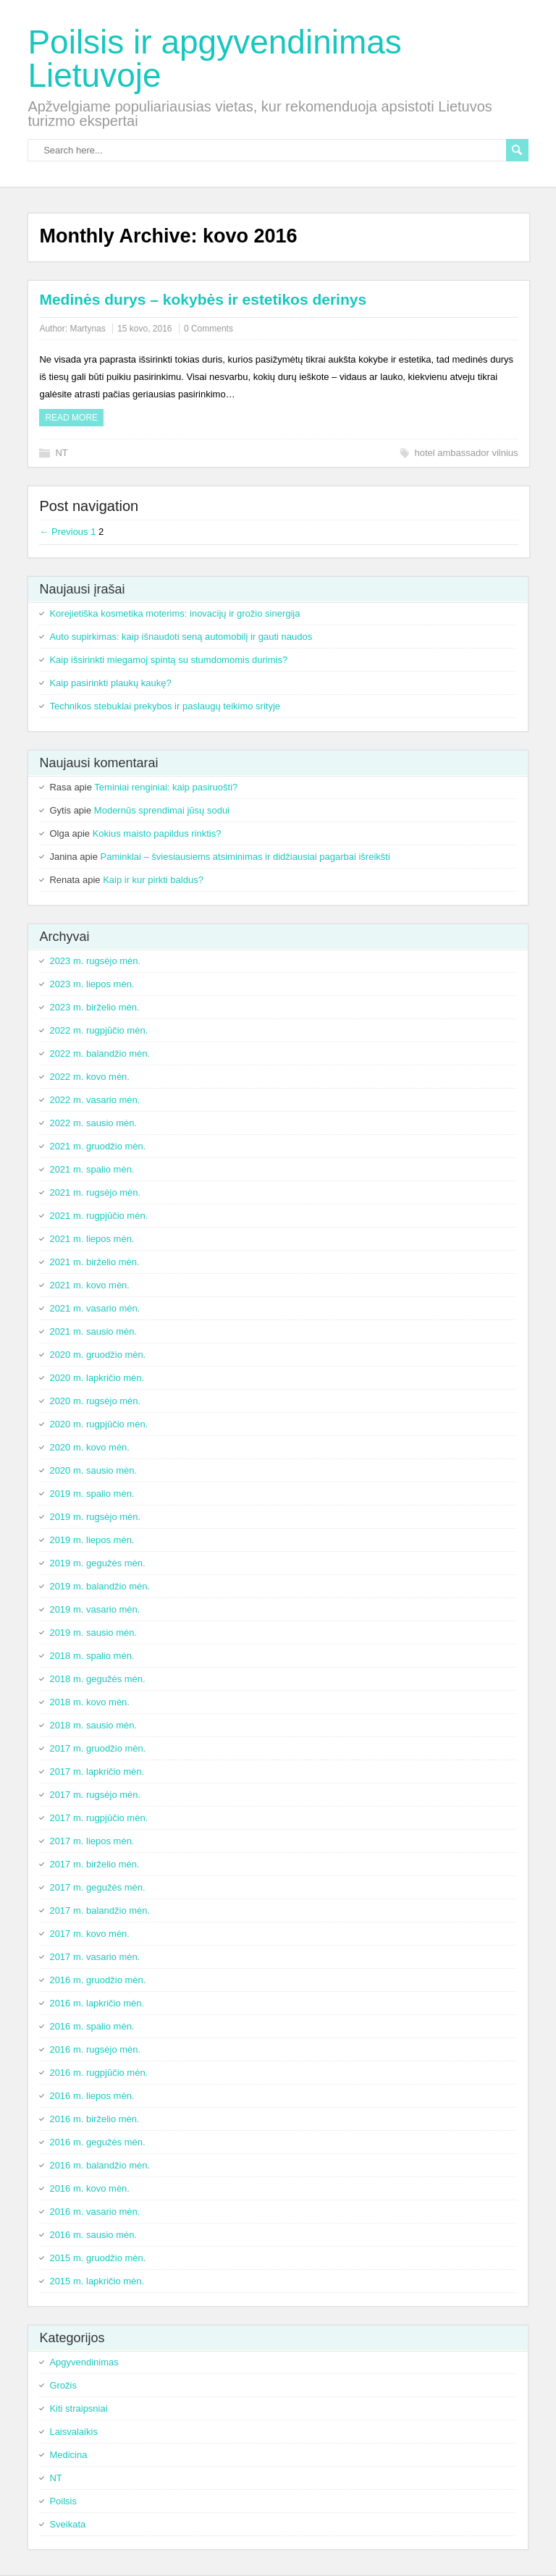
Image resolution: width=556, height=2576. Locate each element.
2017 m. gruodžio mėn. (97, 1748)
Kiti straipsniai (78, 2408)
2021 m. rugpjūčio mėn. (98, 1215)
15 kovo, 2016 (144, 329)
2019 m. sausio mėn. (93, 1632)
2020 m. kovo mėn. (89, 1447)
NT (61, 452)
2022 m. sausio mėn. (93, 1123)
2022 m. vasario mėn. (94, 1099)
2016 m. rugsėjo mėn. (94, 2049)
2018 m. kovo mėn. (89, 1702)
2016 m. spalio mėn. (91, 2026)
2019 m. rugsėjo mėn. (94, 1516)
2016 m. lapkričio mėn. (96, 2003)
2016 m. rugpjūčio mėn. (98, 2072)
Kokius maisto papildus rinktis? (157, 833)
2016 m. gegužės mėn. (97, 2142)
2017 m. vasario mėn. (94, 1956)
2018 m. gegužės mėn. (97, 1678)
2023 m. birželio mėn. (94, 1007)
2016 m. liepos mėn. (91, 2095)
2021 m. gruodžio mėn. (97, 1146)
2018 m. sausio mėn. (93, 1725)
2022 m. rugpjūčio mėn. (98, 1030)
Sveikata (67, 2524)
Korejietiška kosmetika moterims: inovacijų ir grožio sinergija (174, 613)
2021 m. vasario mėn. (94, 1308)
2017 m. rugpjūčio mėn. (98, 1817)
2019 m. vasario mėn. (94, 1609)
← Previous (63, 531)
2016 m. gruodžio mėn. (97, 1980)
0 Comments (208, 329)
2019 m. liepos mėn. (91, 1539)
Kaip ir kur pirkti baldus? (153, 879)
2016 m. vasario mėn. (94, 2211)
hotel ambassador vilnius (466, 452)
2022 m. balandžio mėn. (99, 1053)
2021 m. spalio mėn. (91, 1169)
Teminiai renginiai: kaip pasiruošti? (165, 787)
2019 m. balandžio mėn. (99, 1586)
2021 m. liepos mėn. (91, 1238)
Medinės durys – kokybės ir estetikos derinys (202, 299)
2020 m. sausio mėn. (93, 1470)
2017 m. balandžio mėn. (99, 1910)
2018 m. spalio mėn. (91, 1655)
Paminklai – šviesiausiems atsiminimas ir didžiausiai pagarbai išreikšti (245, 856)
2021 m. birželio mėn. (94, 1262)
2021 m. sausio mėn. (93, 1331)
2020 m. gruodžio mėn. (97, 1354)
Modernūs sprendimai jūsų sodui (161, 810)
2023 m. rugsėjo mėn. (94, 960)
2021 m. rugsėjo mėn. (94, 1192)
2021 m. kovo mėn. (89, 1285)
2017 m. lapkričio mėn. (96, 1771)
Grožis (63, 2385)
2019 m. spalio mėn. (91, 1493)
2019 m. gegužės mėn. (97, 1563)
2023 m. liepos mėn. (91, 984)
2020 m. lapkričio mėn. (96, 1377)
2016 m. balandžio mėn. (99, 2165)
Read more (71, 418)
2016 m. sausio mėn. (93, 2234)
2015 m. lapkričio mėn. (96, 2281)
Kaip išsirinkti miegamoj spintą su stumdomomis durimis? (168, 659)
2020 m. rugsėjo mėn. (94, 1400)
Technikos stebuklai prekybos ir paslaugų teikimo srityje (164, 706)
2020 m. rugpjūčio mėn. (98, 1424)
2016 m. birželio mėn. (94, 2118)
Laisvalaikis (73, 2431)
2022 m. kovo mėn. (89, 1076)
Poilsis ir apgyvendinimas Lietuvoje (214, 58)
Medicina (68, 2454)
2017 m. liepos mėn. (91, 1841)
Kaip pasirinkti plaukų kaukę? (110, 682)
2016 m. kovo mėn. (89, 2188)
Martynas (87, 329)
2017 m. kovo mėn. (89, 1933)
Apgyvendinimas (83, 2362)
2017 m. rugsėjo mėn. (94, 1794)
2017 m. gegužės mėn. (97, 1887)
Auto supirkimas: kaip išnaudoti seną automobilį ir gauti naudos (180, 636)
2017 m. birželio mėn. (94, 1864)
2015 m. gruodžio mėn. (97, 2257)
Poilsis (63, 2501)
